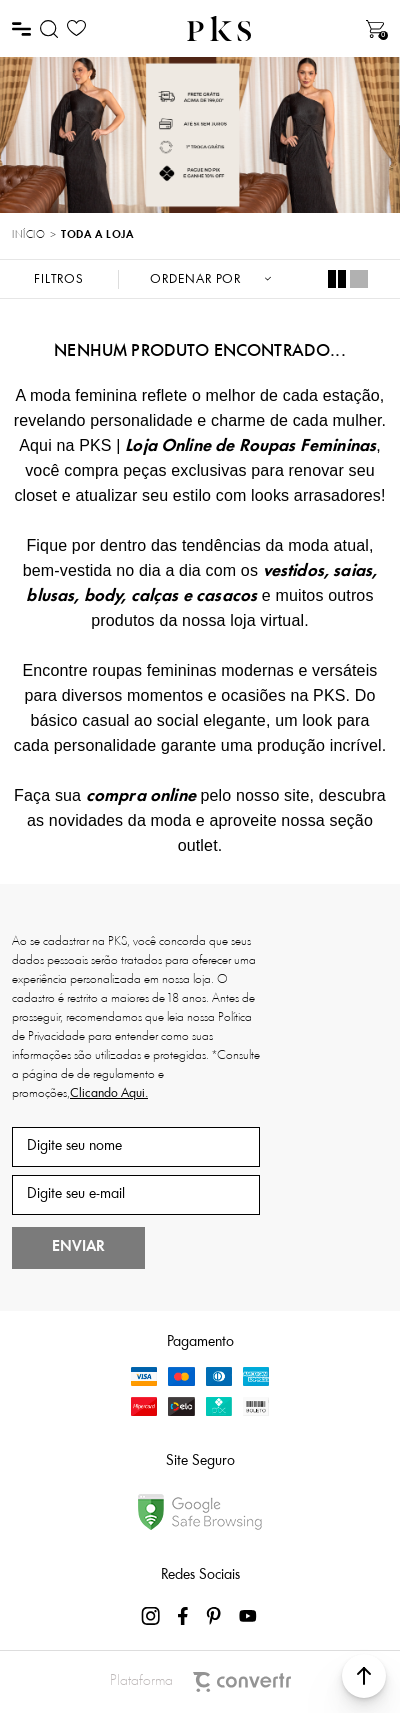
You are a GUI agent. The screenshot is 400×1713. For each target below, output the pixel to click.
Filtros (59, 279)
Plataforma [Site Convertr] (200, 1682)
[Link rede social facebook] (184, 1616)
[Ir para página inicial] (28, 236)
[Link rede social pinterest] (216, 1616)
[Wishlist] (76, 28)
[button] (364, 1676)
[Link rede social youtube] (248, 1616)
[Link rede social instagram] (152, 1616)
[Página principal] (219, 28)
